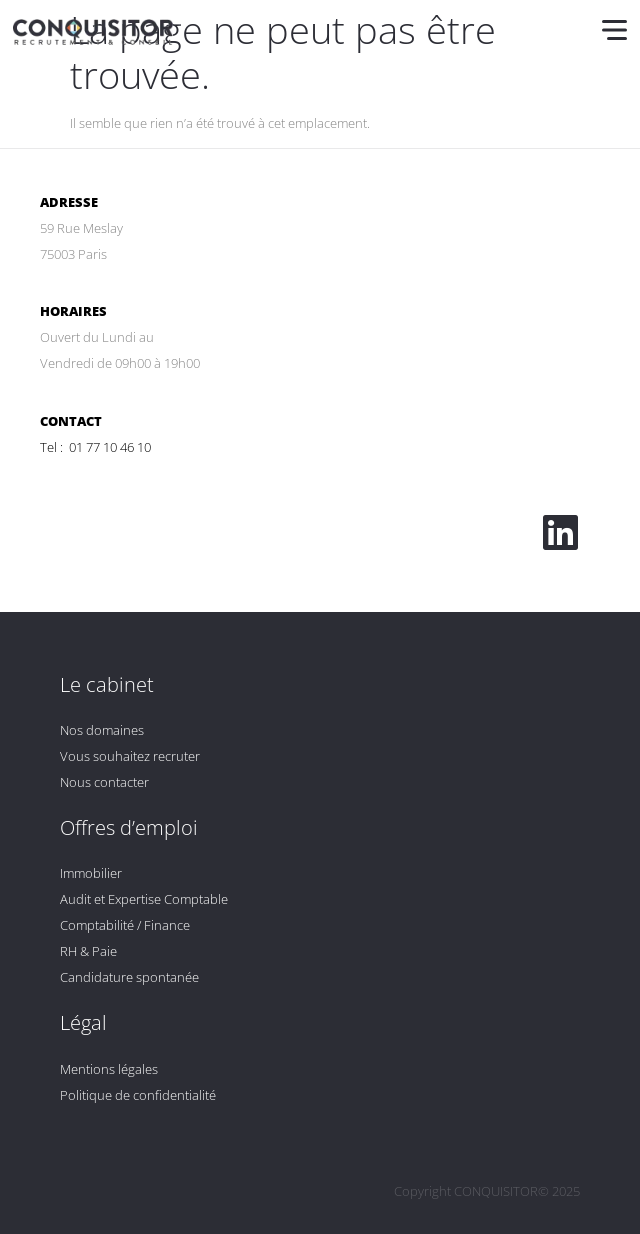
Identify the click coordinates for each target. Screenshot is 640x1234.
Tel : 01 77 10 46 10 (95, 447)
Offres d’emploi (129, 827)
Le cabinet (107, 684)
